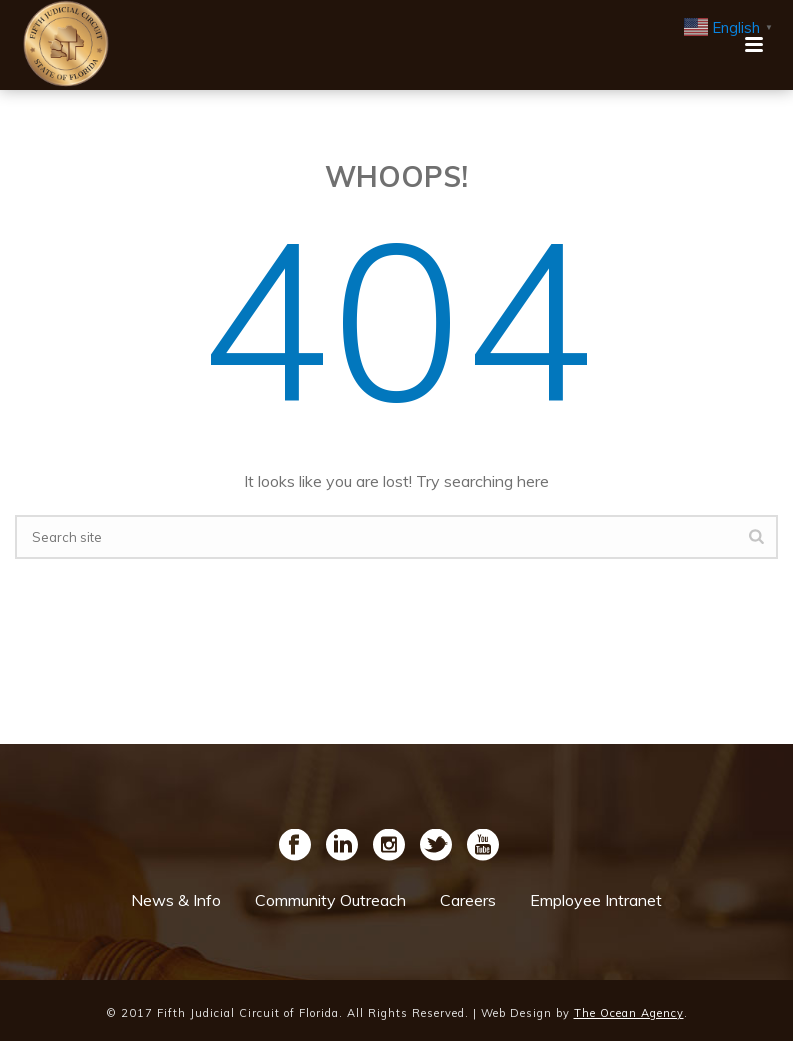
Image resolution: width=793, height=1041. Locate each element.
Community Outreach (330, 900)
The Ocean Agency (629, 1013)
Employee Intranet (596, 900)
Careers (468, 900)
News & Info (176, 900)
